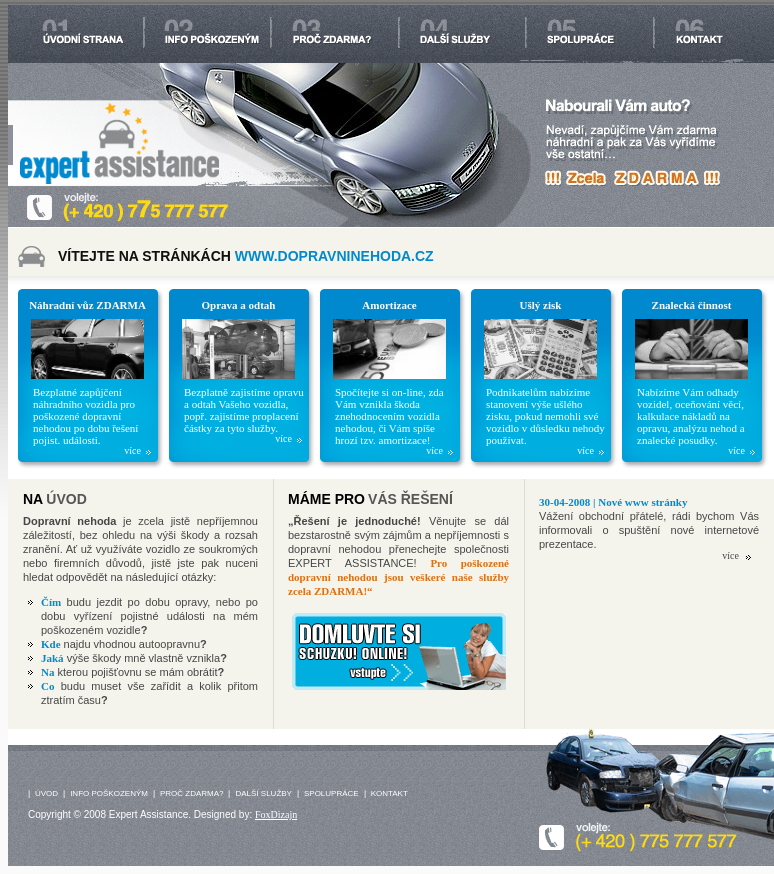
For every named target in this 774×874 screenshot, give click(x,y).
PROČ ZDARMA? (192, 793)
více (132, 451)
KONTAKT (389, 793)
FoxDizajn (276, 814)
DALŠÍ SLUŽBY (263, 793)
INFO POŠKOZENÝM (109, 793)
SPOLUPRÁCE (331, 793)
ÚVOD (46, 793)
